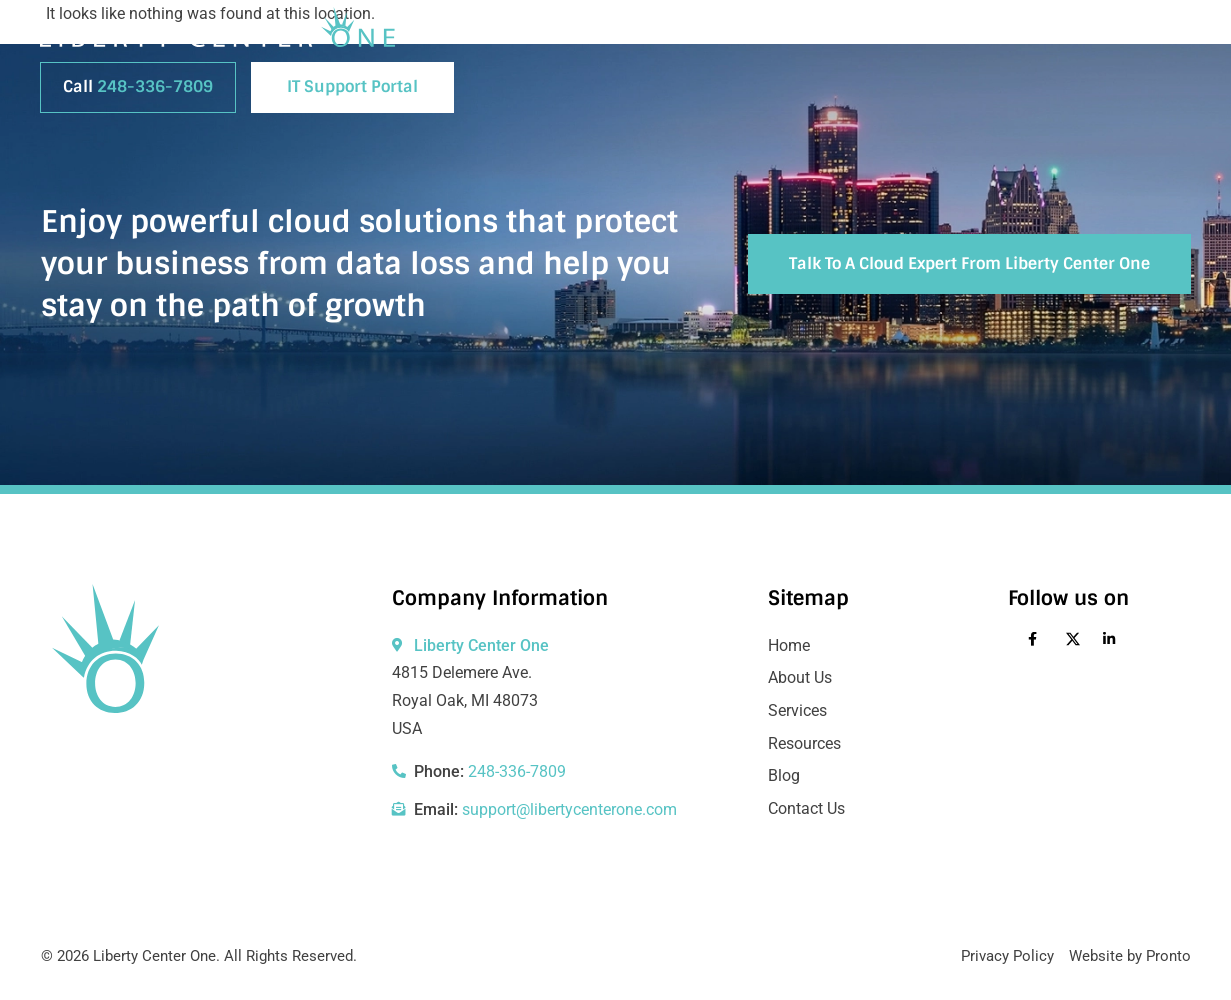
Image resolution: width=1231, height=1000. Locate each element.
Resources (951, 35)
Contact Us (1062, 35)
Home (576, 35)
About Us (668, 35)
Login (1159, 35)
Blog (860, 35)
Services (776, 35)
